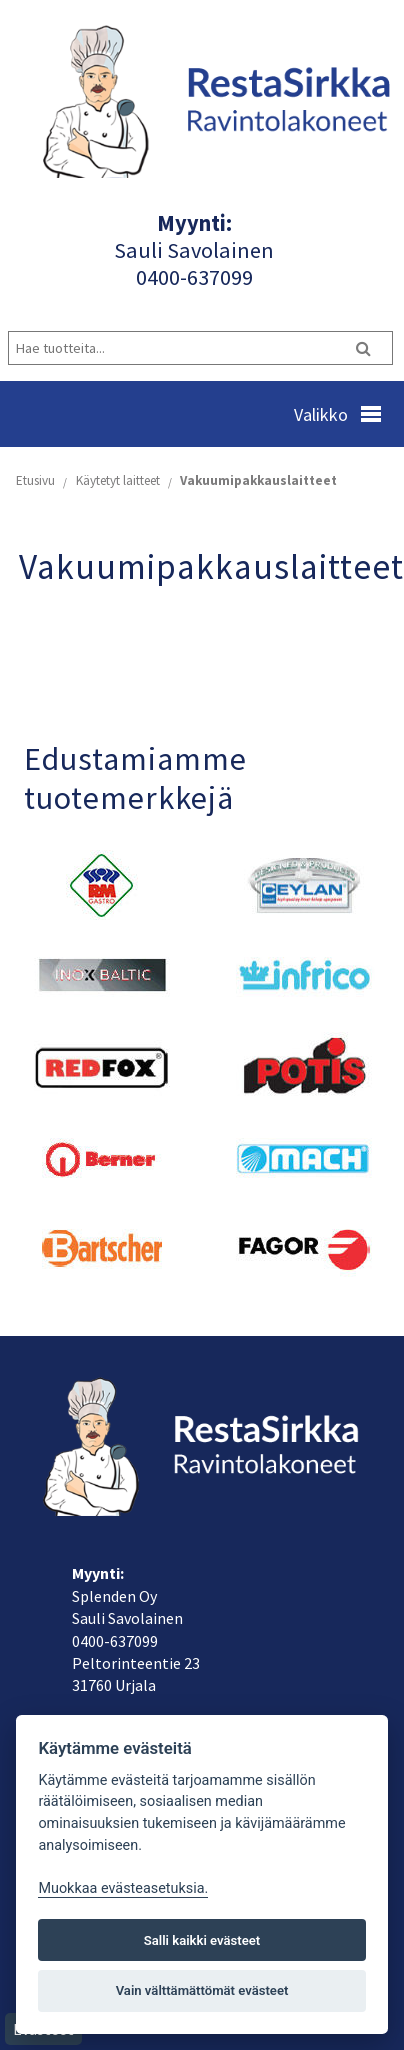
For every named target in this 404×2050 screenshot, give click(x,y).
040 (152, 277)
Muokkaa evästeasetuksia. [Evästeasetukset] (123, 1888)
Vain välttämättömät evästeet (202, 1990)
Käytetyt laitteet (118, 480)
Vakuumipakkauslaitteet (258, 480)
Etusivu (35, 480)
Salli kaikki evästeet (202, 1940)
